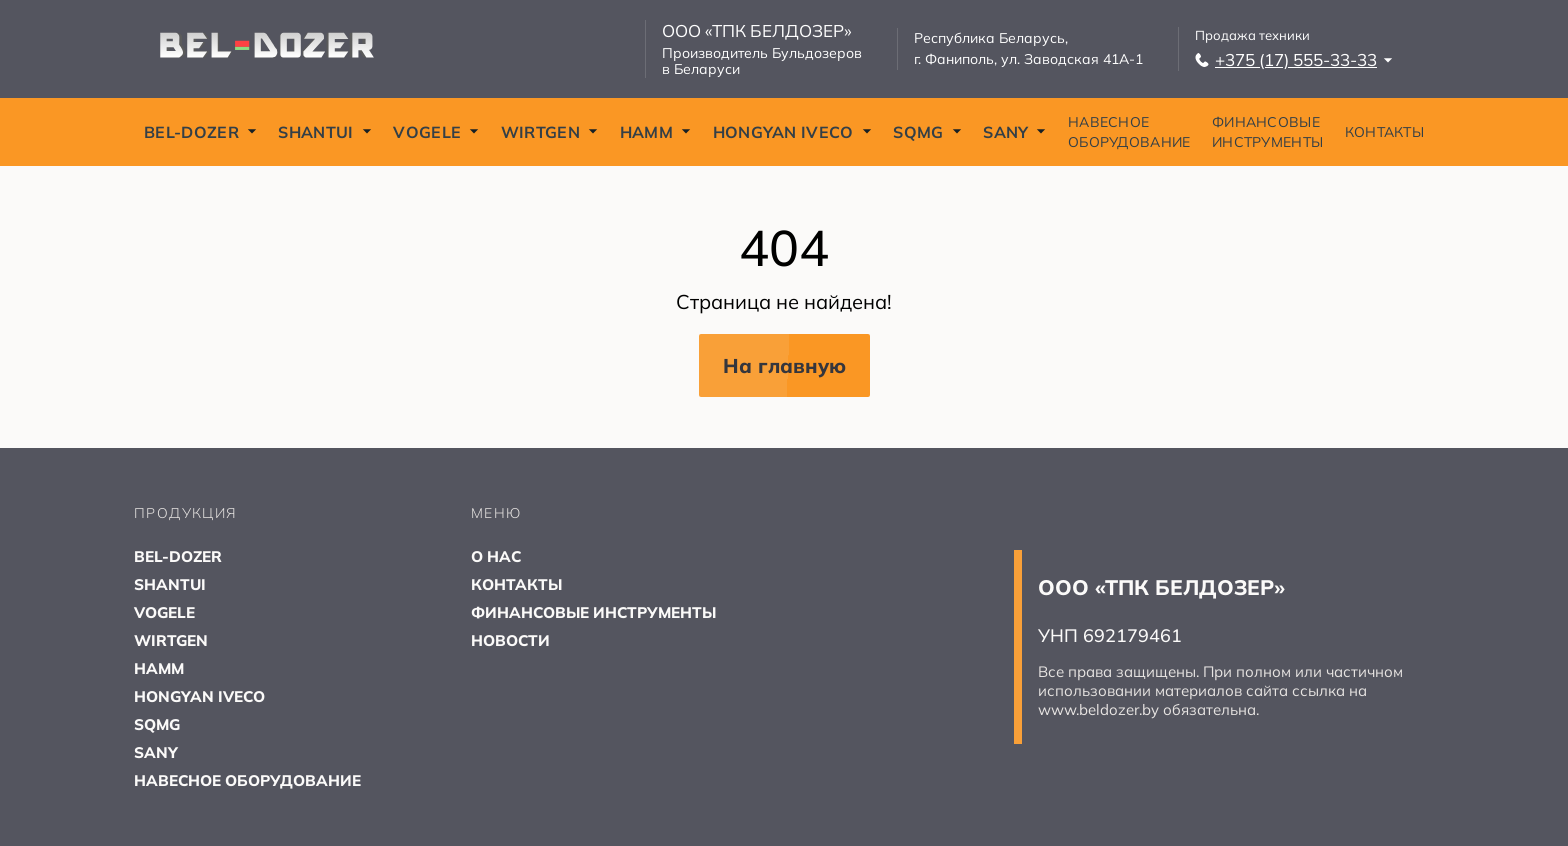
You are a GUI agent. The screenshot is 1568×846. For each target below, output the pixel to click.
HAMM (655, 132)
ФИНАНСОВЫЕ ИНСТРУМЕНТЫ (1267, 132)
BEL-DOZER (200, 132)
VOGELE (436, 132)
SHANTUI (324, 132)
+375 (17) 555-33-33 (1294, 59)
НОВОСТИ (512, 640)
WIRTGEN (549, 132)
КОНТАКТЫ (1384, 132)
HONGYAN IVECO (792, 132)
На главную (784, 366)
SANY (1014, 132)
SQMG (927, 132)
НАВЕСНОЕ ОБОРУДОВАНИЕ (1129, 132)
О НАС (497, 556)
